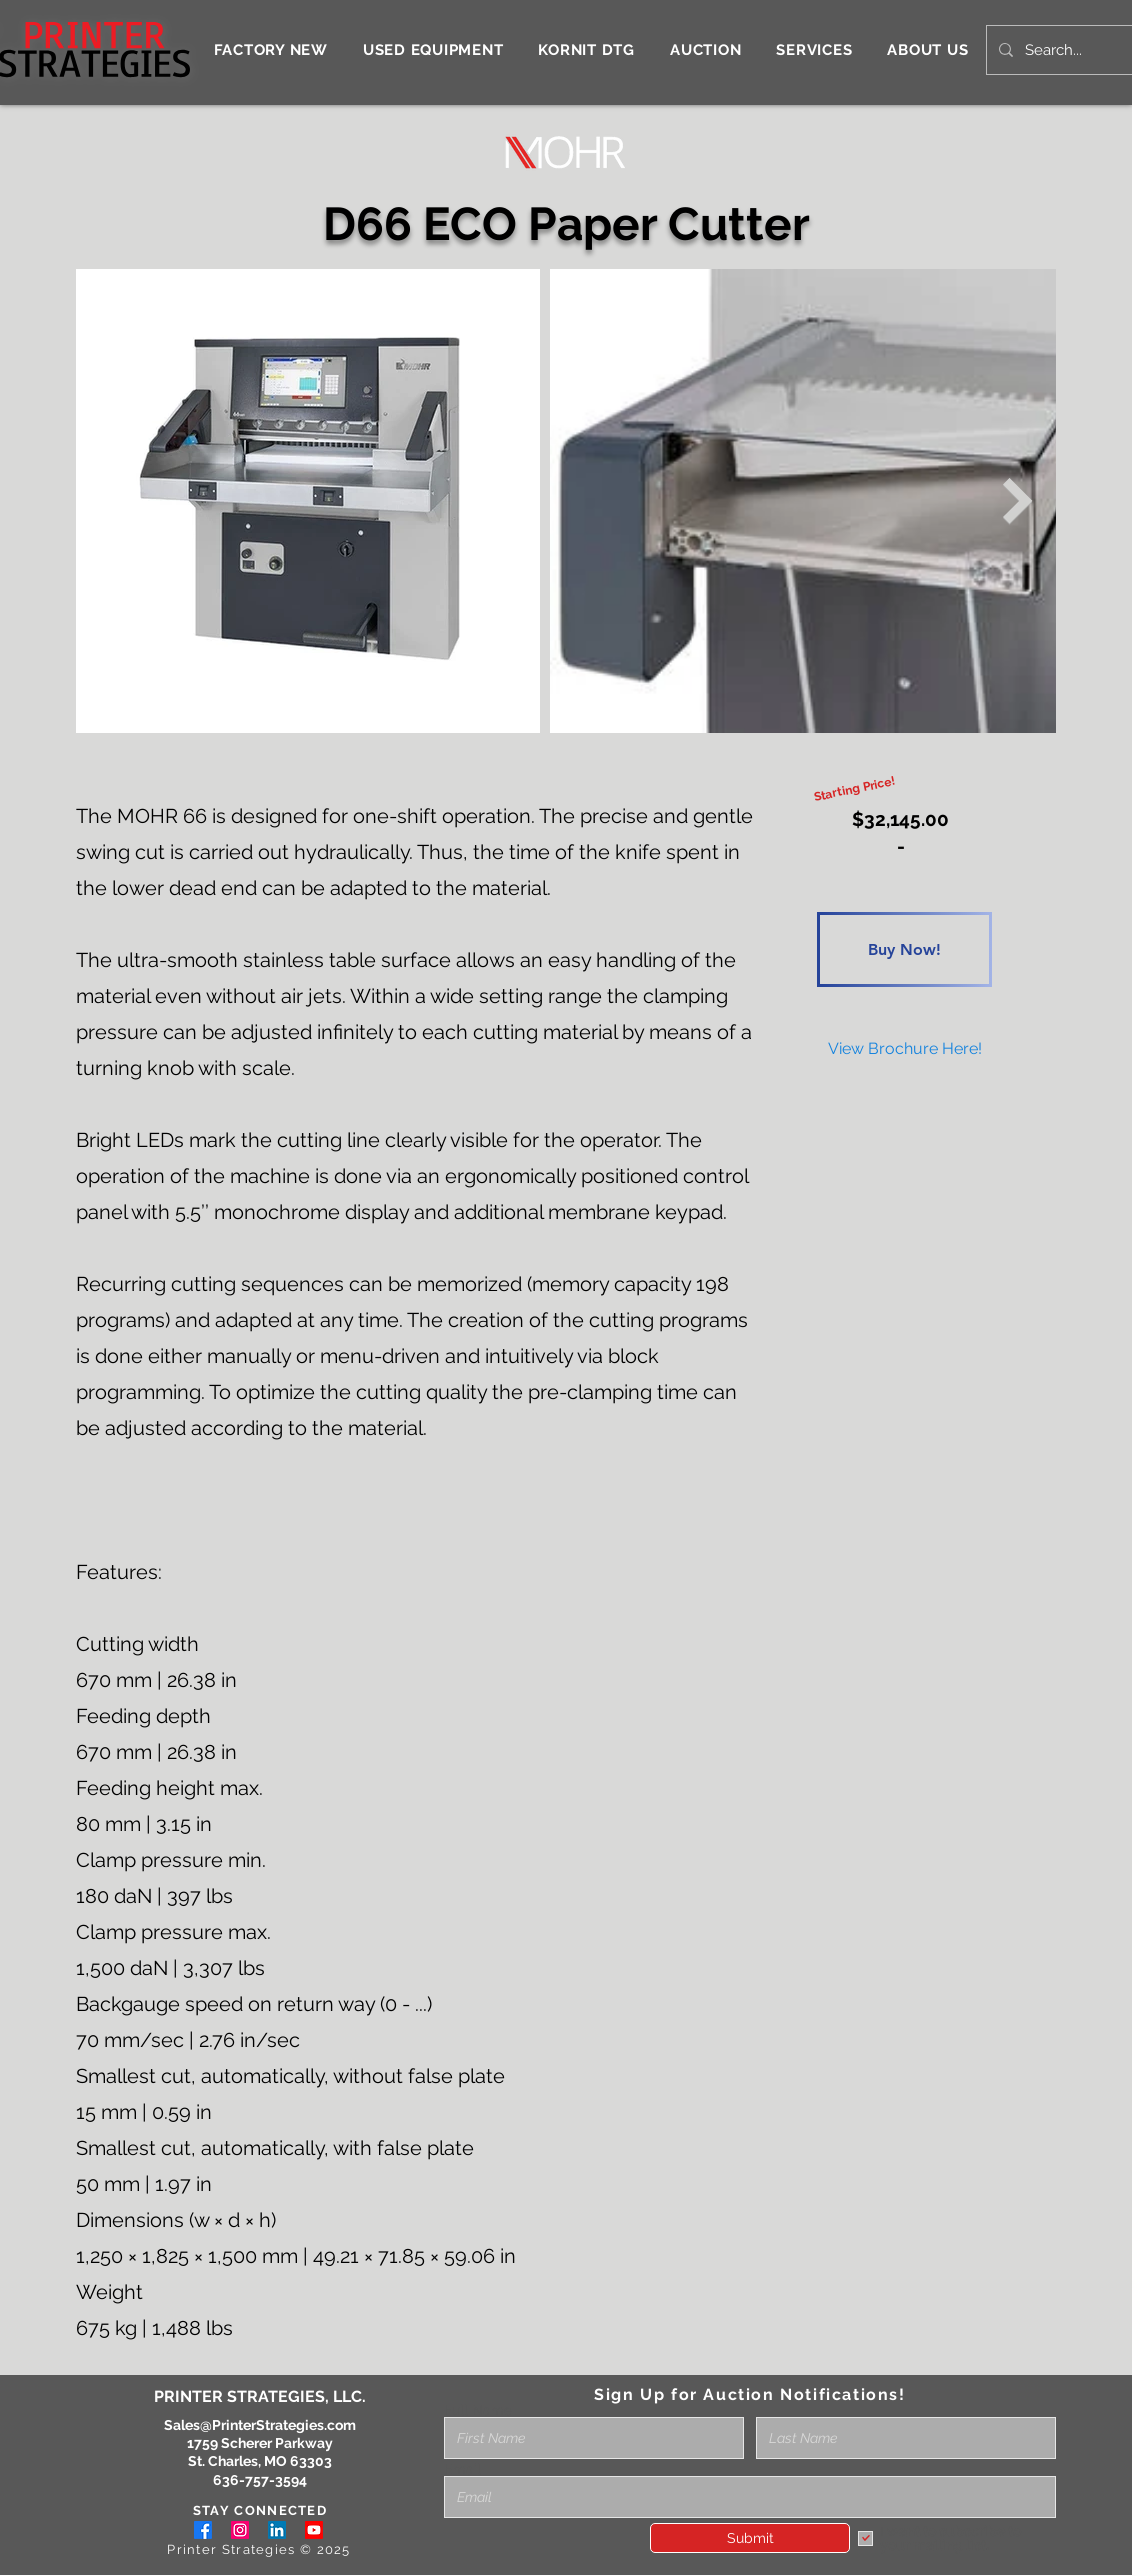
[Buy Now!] (904, 949)
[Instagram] (240, 2530)
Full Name (478, 2410)
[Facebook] (203, 2530)
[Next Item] (1018, 501)
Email (462, 2469)
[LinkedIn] (277, 2530)
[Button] (904, 842)
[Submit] (750, 2538)
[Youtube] (314, 2530)
